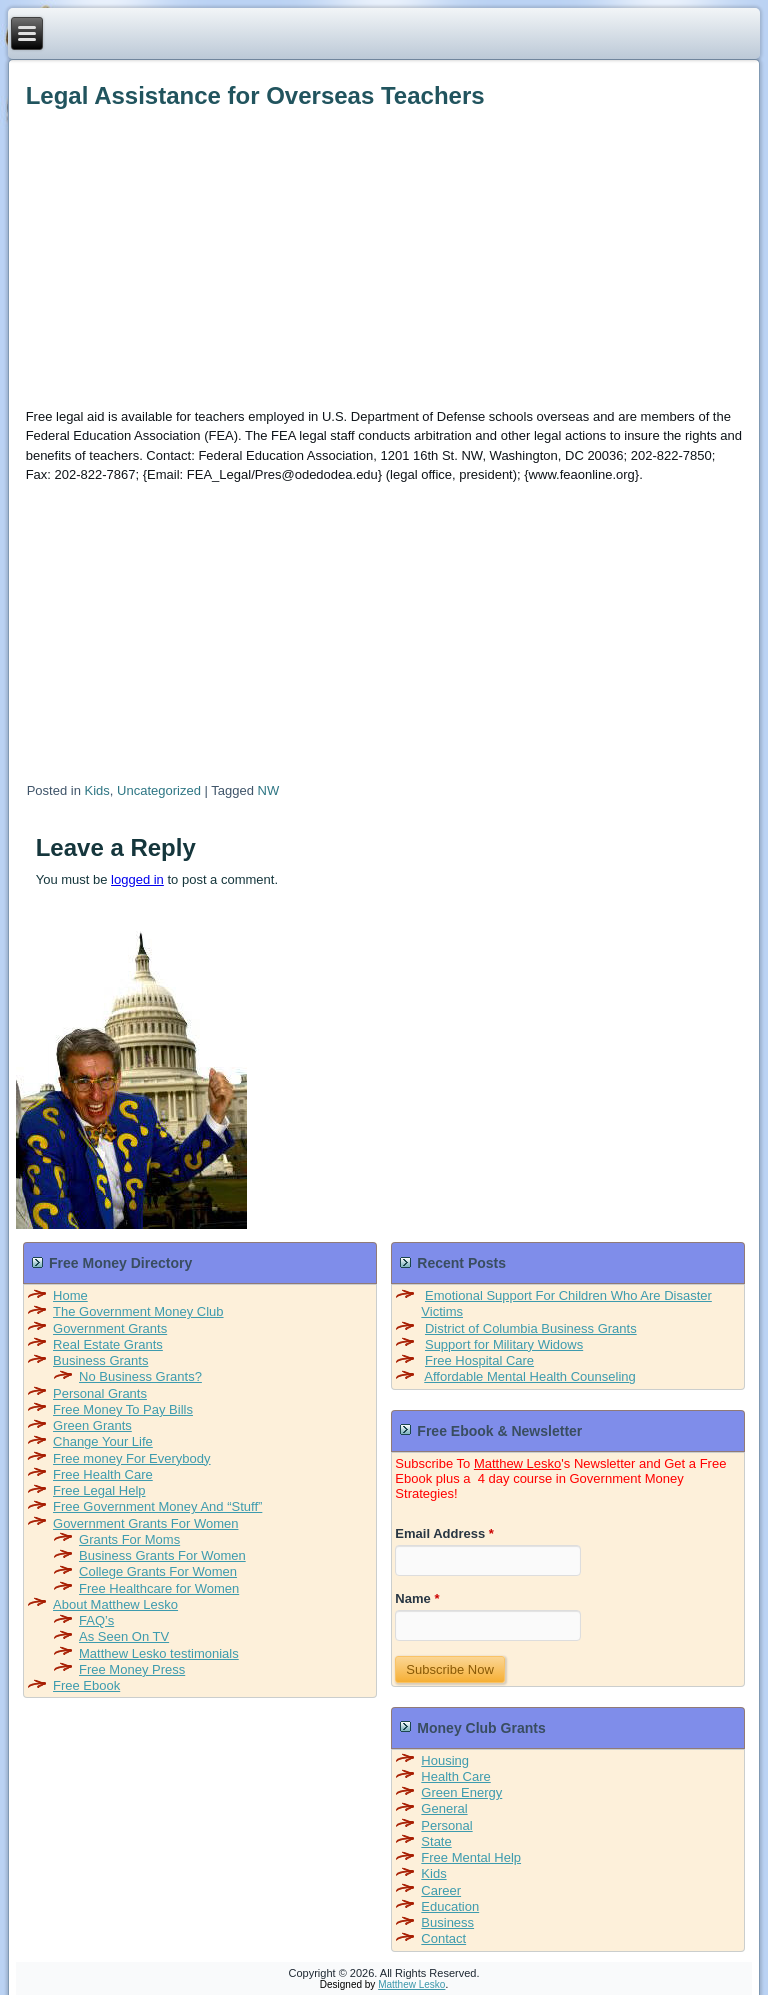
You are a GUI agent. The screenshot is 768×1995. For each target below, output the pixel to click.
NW (269, 790)
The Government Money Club (138, 1311)
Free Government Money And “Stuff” (157, 1506)
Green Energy (461, 1792)
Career (441, 1890)
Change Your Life (103, 1441)
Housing (445, 1760)
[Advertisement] (383, 255)
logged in (137, 879)
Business (447, 1922)
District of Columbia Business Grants (531, 1328)
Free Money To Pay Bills (123, 1409)
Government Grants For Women (145, 1523)
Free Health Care (103, 1474)
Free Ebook (86, 1685)
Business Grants (100, 1360)
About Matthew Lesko (115, 1604)
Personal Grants (100, 1393)
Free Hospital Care (479, 1360)
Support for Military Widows (504, 1344)
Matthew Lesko (517, 1463)
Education (450, 1906)
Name (417, 1598)
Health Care (455, 1776)
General (444, 1808)
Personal (446, 1825)
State (436, 1841)
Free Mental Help (471, 1857)
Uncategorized (159, 790)
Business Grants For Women (162, 1555)
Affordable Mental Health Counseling (530, 1376)
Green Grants (92, 1425)
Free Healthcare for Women (159, 1588)
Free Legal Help (99, 1490)
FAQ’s (96, 1620)
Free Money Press (132, 1669)
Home (70, 1295)
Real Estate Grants (108, 1344)
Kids (97, 790)
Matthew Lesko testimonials (159, 1653)
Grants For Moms (129, 1539)
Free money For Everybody (132, 1458)
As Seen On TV (124, 1636)
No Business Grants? (140, 1376)
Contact (443, 1938)
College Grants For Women (158, 1571)
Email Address (444, 1533)
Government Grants (110, 1328)
